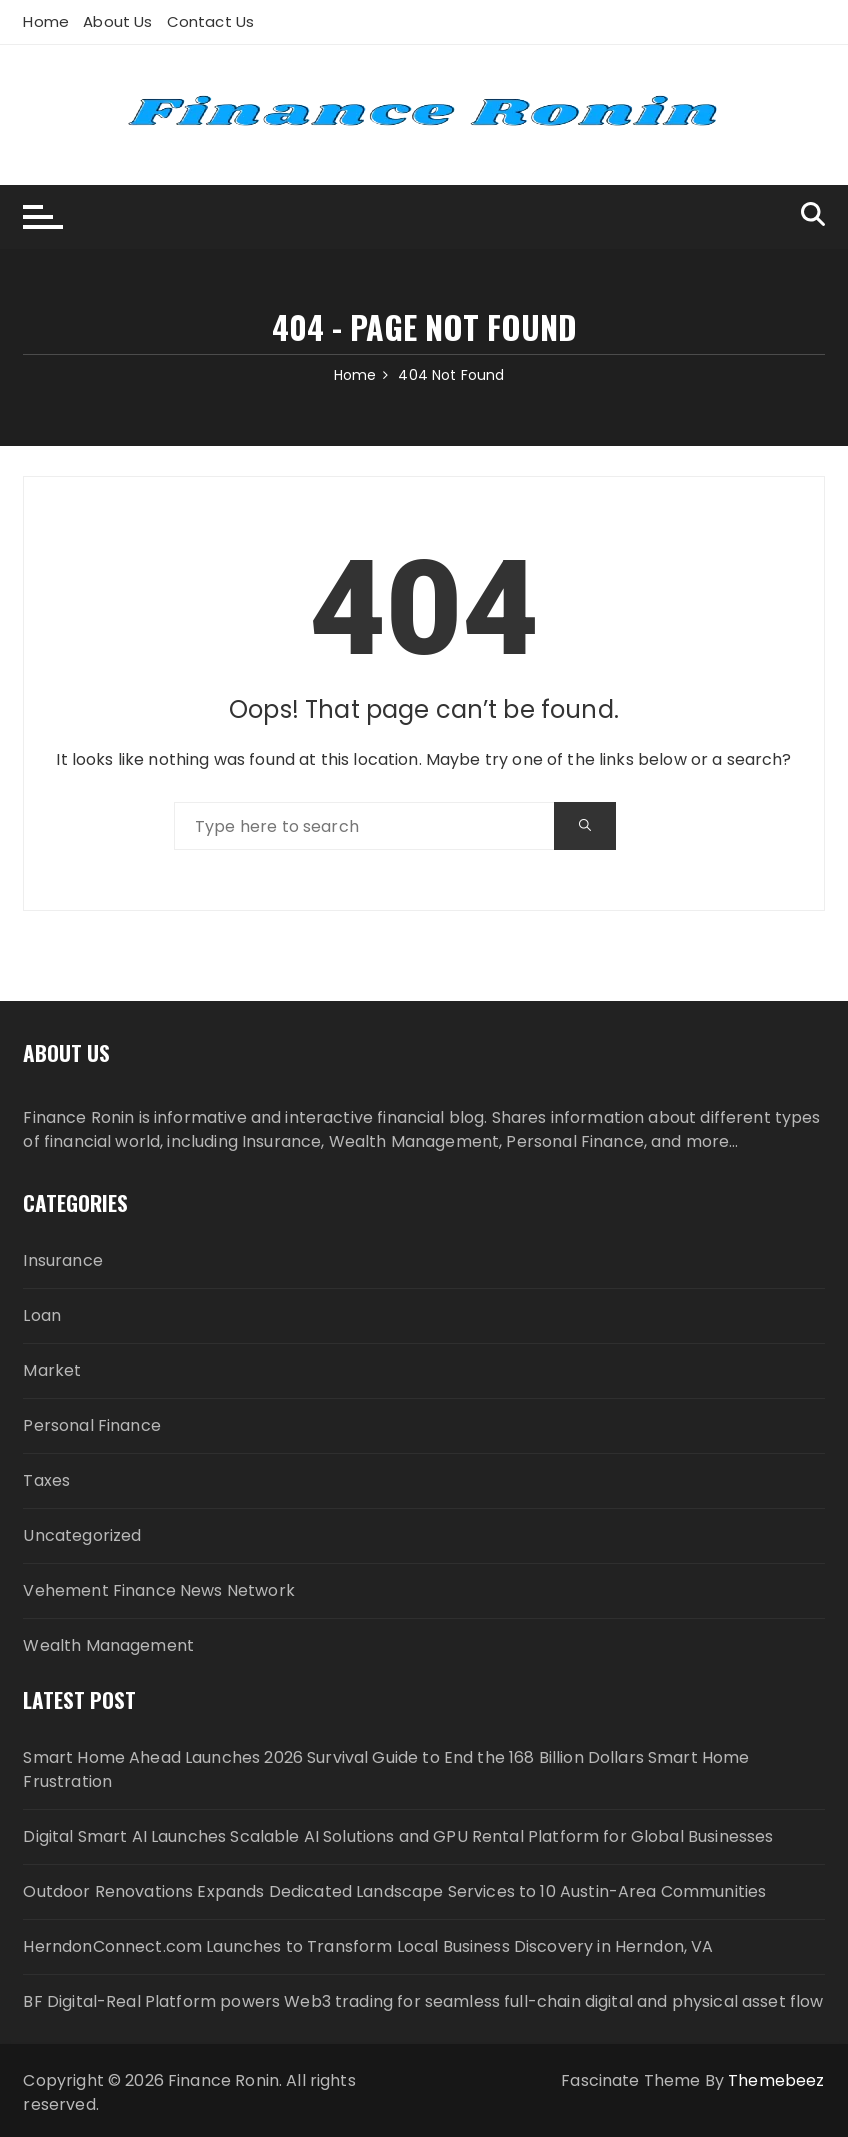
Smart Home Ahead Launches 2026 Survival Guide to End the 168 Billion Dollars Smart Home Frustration (386, 1769)
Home (46, 21)
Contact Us (211, 21)
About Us (117, 21)
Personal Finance (91, 1425)
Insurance (62, 1260)
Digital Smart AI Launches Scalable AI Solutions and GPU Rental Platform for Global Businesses (398, 1836)
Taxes (46, 1480)
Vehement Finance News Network (158, 1590)
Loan (42, 1315)
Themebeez (776, 2080)
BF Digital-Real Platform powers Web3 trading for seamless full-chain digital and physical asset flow (423, 2001)
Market (52, 1370)
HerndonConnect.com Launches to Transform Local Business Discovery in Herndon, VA (368, 1946)
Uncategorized (82, 1535)
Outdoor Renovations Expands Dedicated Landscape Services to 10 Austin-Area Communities (394, 1891)
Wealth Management (108, 1645)
